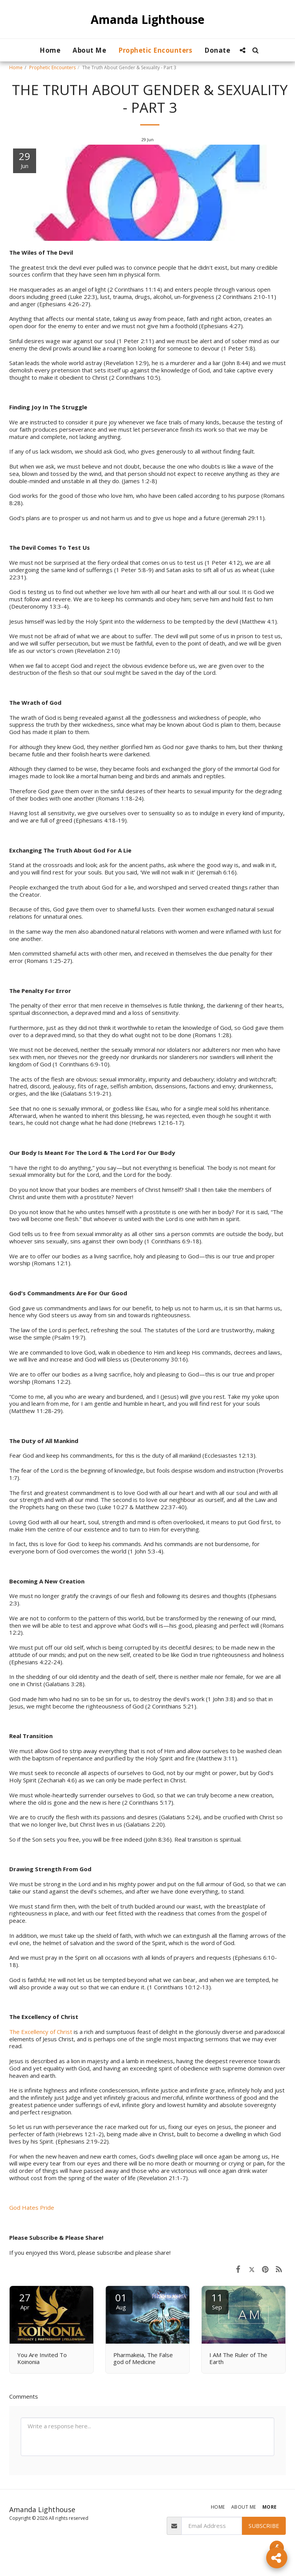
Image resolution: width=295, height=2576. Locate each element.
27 (24, 2301)
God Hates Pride (31, 2207)
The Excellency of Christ (40, 2031)
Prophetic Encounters (52, 67)
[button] (243, 50)
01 (121, 2301)
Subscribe (264, 2525)
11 (217, 2301)
